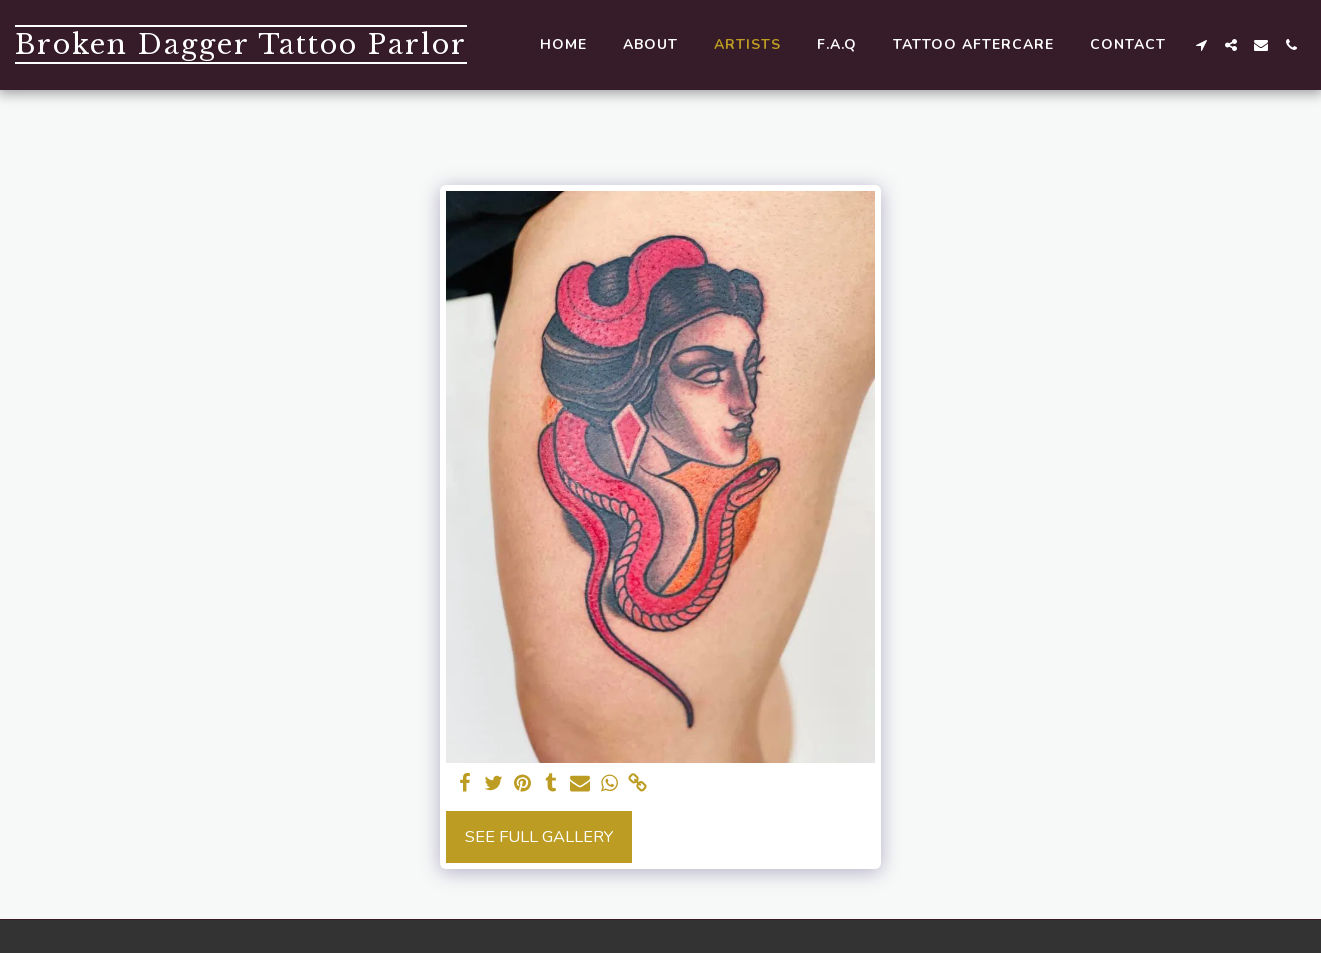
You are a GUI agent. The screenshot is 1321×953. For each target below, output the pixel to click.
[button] (1201, 45)
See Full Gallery (539, 836)
